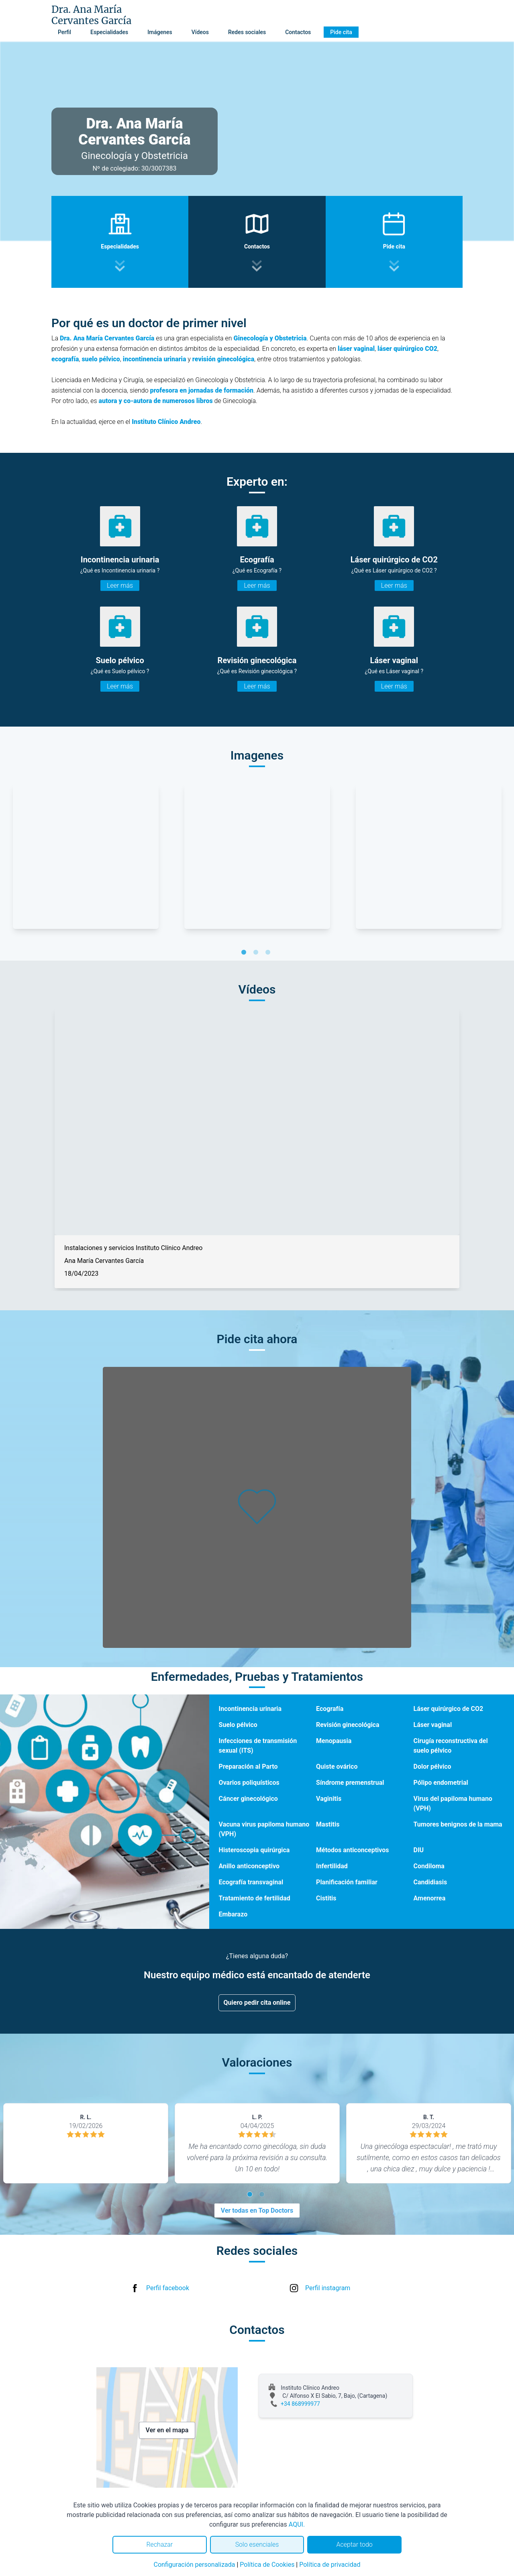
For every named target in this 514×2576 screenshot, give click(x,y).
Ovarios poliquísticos (249, 1782)
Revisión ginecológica (347, 1725)
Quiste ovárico (336, 1766)
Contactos (298, 32)
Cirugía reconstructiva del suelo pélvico (451, 1745)
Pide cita (341, 32)
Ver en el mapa (167, 2430)
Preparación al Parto (248, 1766)
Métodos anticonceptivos (352, 1850)
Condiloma (429, 1866)
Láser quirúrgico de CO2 (448, 1709)
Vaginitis (328, 1798)
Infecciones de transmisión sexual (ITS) (258, 1745)
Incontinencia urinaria (250, 1709)
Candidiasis (430, 1882)
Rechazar (159, 2544)
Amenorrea (430, 1898)
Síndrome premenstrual (350, 1782)
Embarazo (233, 1914)
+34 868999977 (300, 2404)
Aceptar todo (355, 2544)
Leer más (120, 585)
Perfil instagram (327, 2288)
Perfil (64, 32)
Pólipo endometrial (441, 1782)
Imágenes (159, 32)
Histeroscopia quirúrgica (254, 1850)
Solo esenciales (257, 2544)
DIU (419, 1850)
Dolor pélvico (432, 1766)
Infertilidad (332, 1866)
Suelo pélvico (238, 1725)
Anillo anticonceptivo (249, 1866)
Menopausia (333, 1741)
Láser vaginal (433, 1725)
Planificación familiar (346, 1882)
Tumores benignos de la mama (458, 1824)
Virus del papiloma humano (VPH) (453, 1803)
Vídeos (200, 32)
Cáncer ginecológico (248, 1798)
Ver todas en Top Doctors (257, 2210)
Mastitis (327, 1824)
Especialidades (109, 32)
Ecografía (329, 1709)
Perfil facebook (167, 2288)
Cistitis (326, 1898)
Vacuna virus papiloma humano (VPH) (264, 1829)
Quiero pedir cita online (257, 2002)
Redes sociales (247, 32)
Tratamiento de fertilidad (254, 1898)
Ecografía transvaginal (251, 1882)
